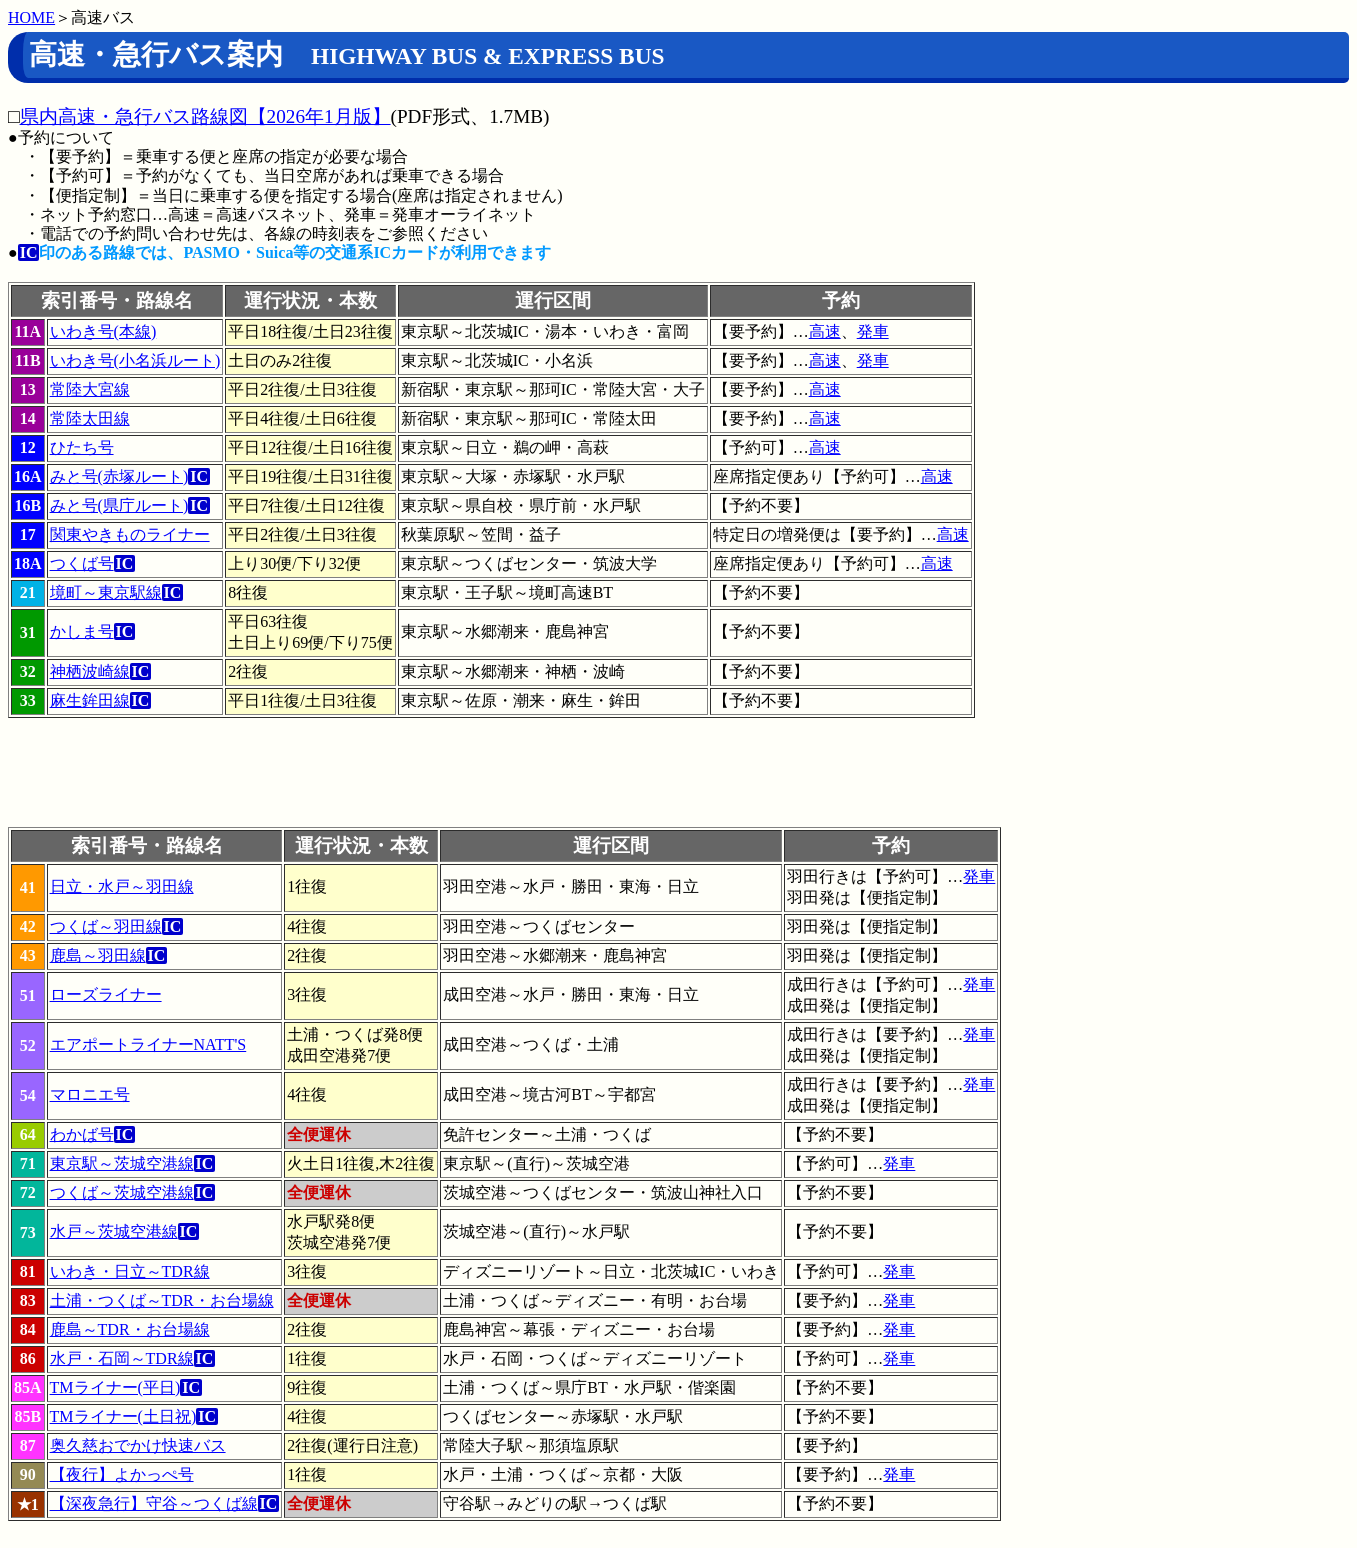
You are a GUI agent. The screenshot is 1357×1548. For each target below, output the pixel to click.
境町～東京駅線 (106, 592)
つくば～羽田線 (106, 926)
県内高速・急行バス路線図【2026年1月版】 (205, 116)
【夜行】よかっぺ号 (122, 1474)
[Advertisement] (372, 782)
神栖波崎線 (90, 671)
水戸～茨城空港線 (114, 1231)
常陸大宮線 (90, 389)
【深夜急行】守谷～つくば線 (154, 1503)
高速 (825, 331)
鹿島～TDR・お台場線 (130, 1329)
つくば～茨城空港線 (122, 1192)
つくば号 (82, 563)
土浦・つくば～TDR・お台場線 (162, 1300)
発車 (873, 331)
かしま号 (82, 631)
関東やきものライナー (130, 534)
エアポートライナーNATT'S (148, 1044)
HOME (31, 17)
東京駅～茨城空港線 (122, 1163)
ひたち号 (82, 447)
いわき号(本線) (103, 331)
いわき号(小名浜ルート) (135, 360)
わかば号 (82, 1134)
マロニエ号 (90, 1094)
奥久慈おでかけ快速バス (138, 1445)
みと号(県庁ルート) (119, 505)
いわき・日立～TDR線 (130, 1271)
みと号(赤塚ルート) (119, 476)
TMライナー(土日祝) (123, 1416)
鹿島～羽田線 (98, 955)
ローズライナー (106, 994)
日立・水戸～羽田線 (122, 886)
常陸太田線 (90, 418)
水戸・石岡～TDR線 (122, 1358)
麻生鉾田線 (90, 700)
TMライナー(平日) (115, 1387)
